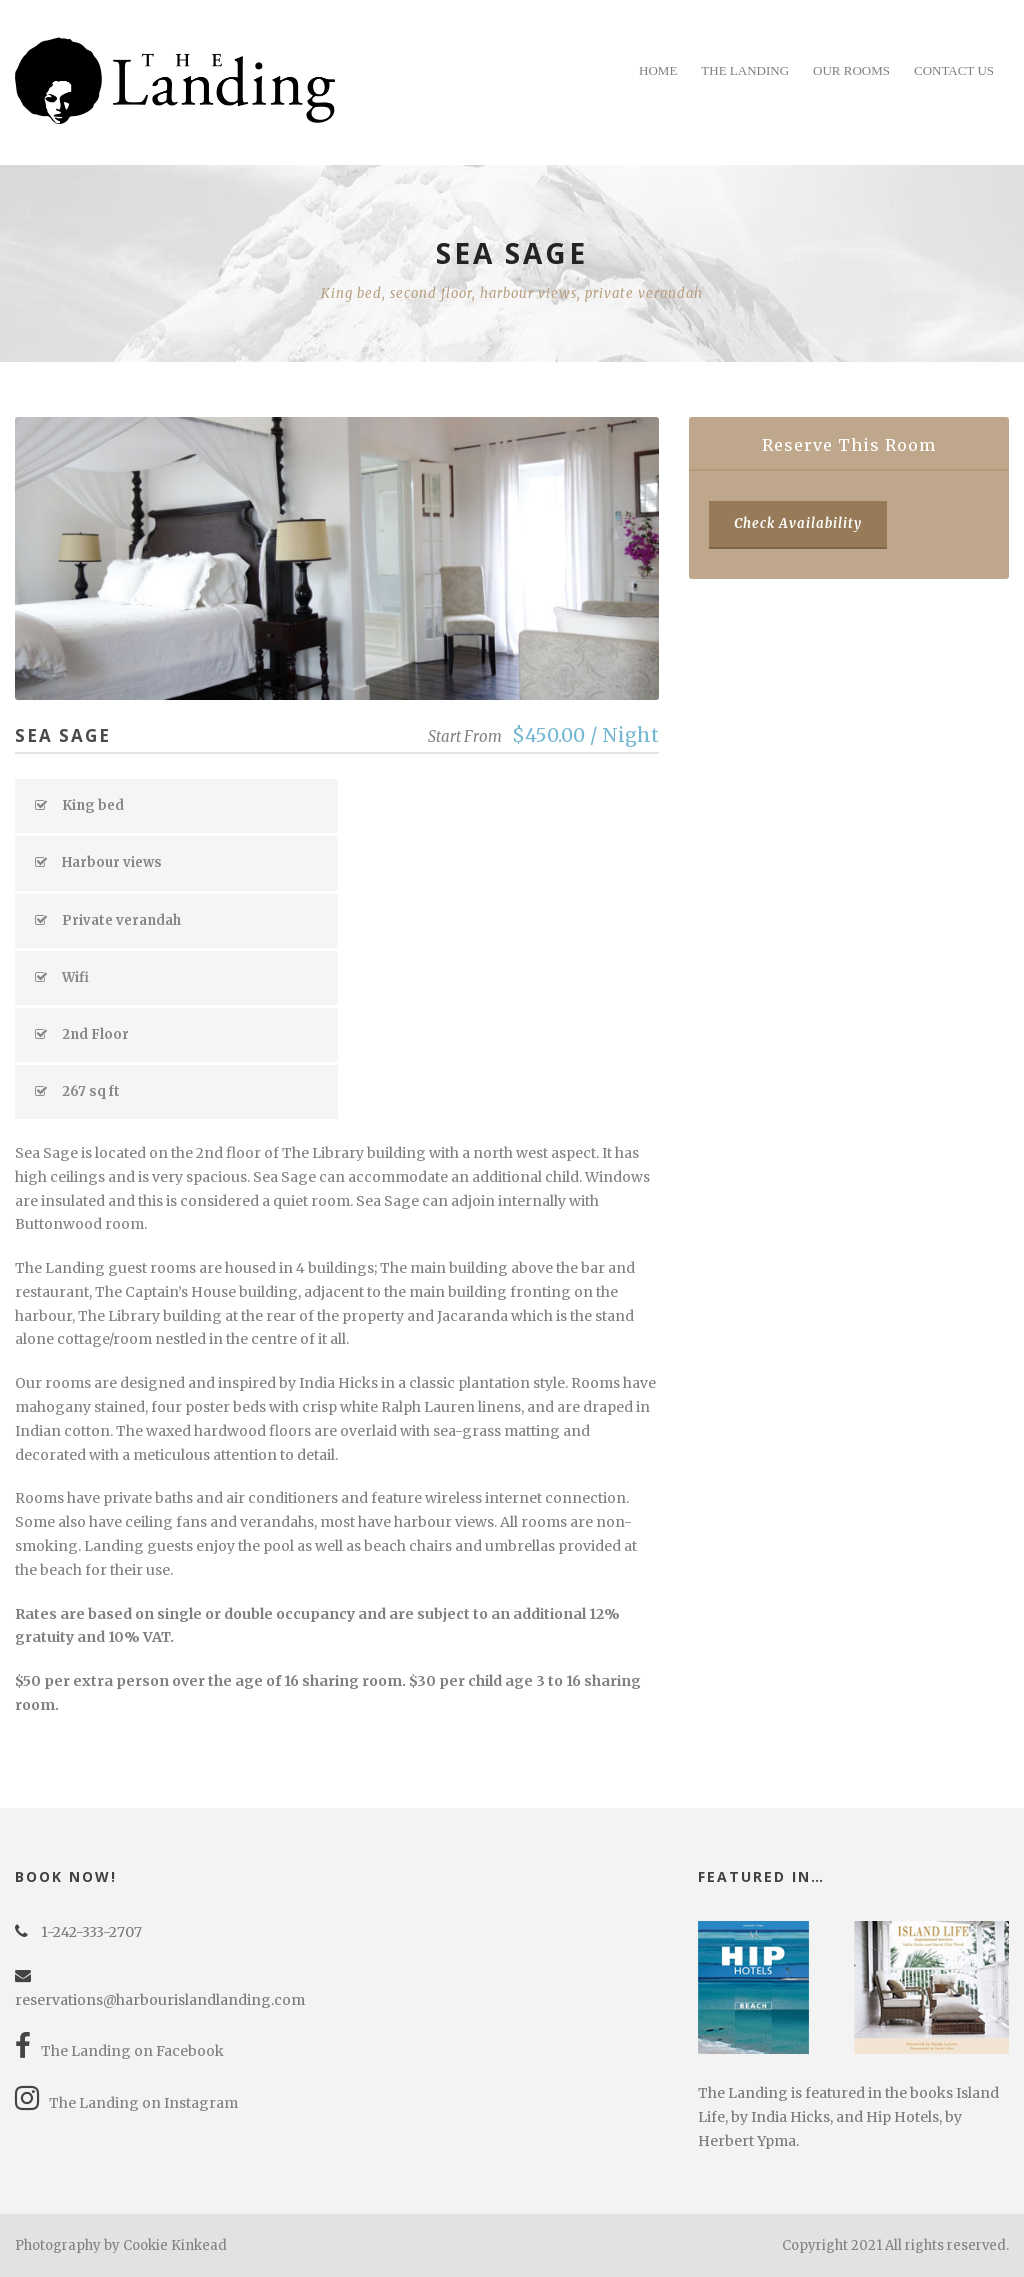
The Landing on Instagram (126, 2103)
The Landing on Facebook (119, 2051)
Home (658, 70)
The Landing (745, 70)
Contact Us (954, 70)
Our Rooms (851, 70)
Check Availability (798, 523)
